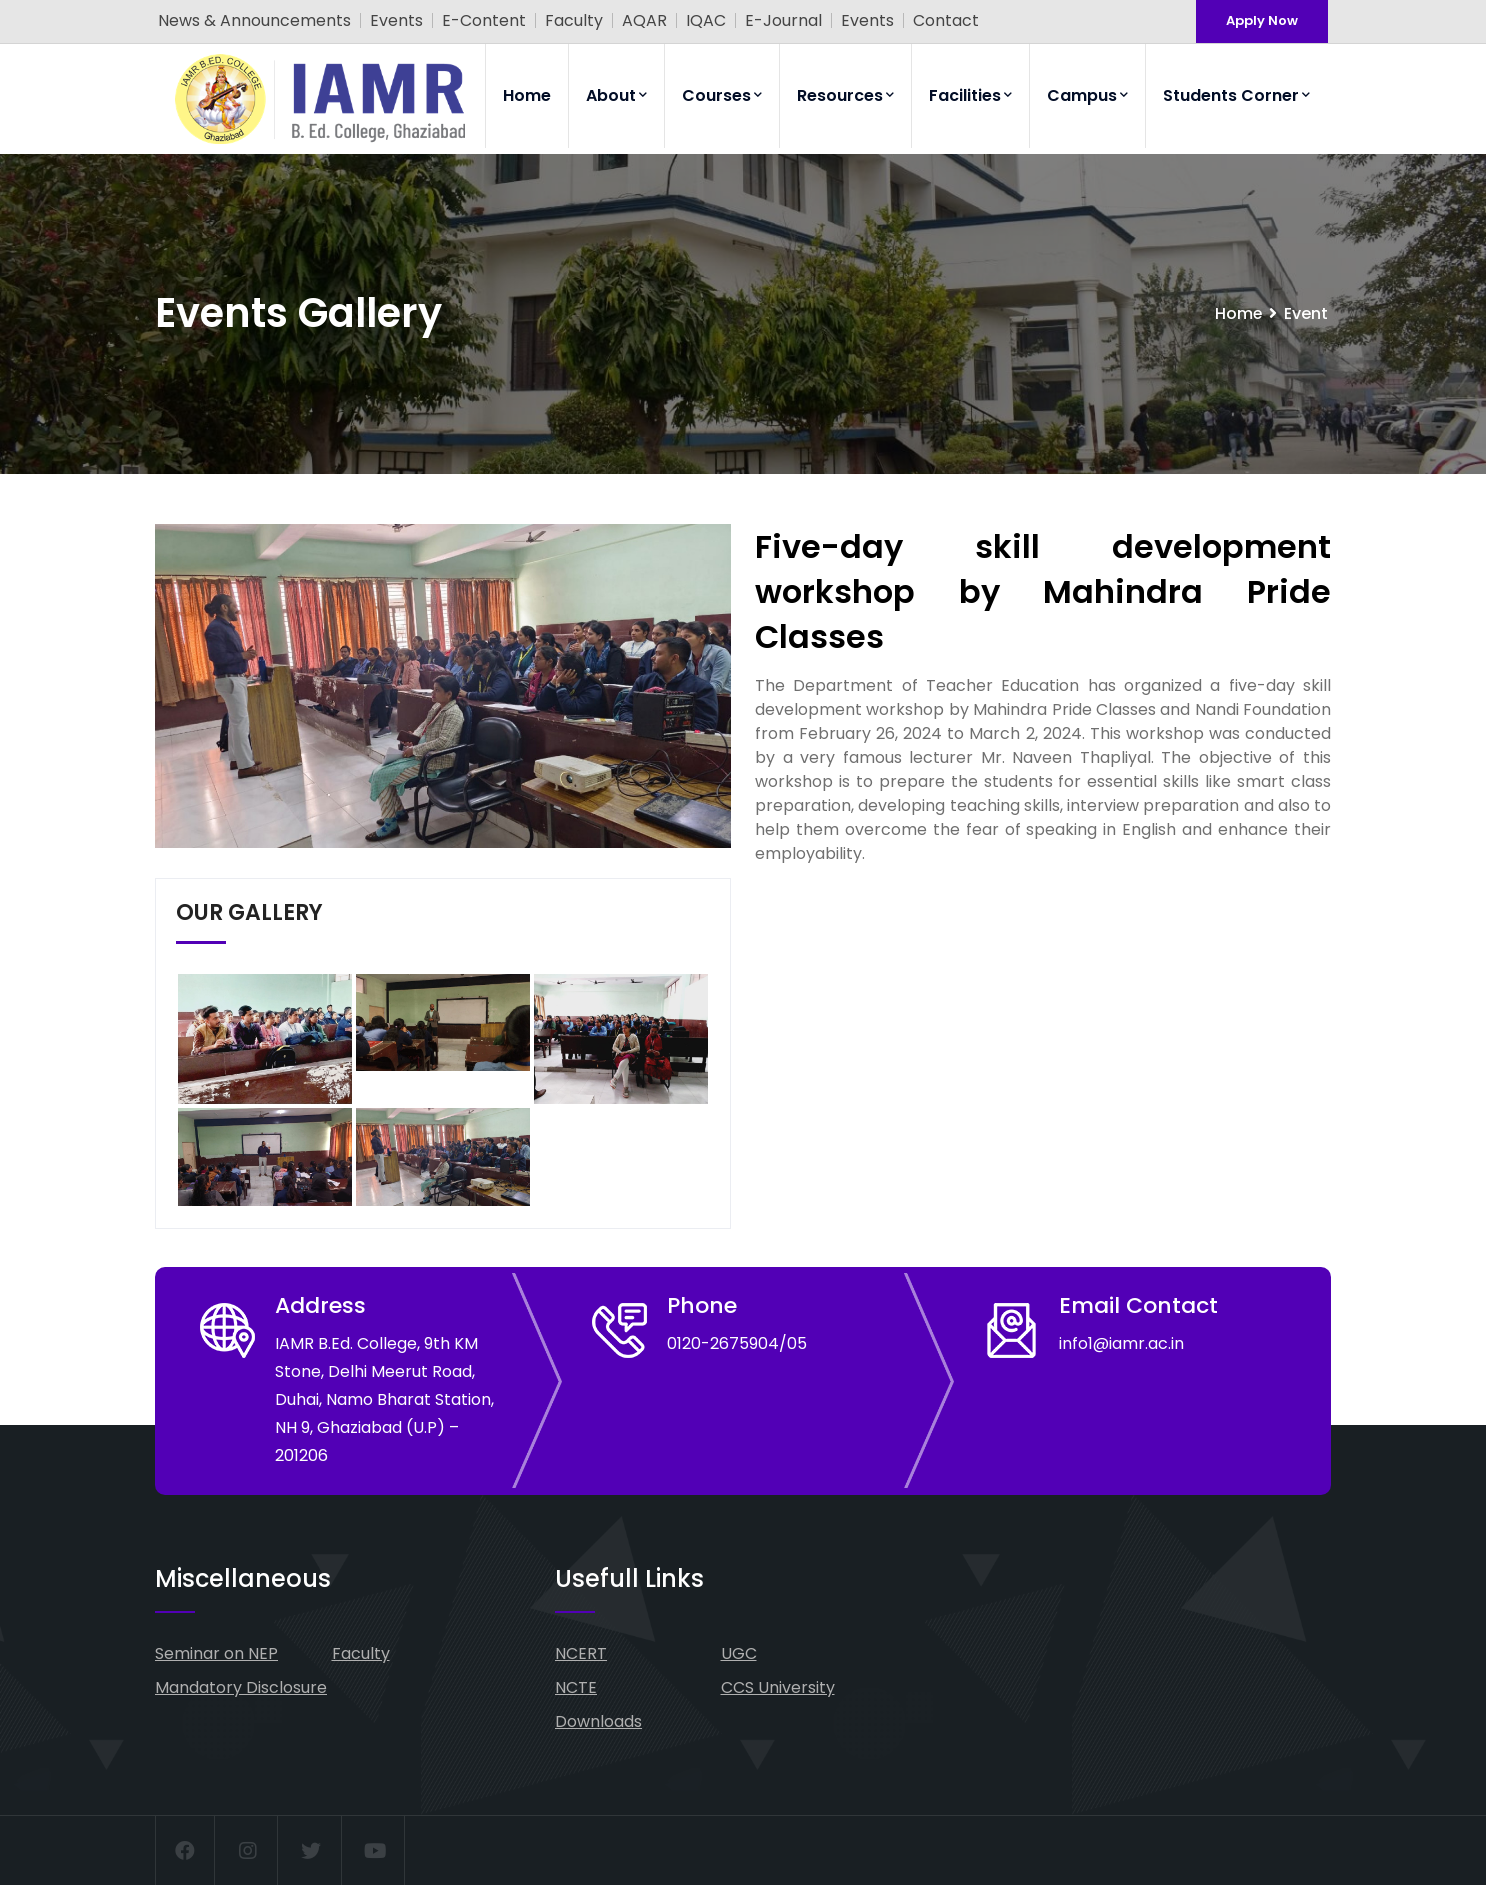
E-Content (484, 20)
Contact (946, 20)
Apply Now (1262, 20)
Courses (722, 95)
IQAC (706, 20)
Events (396, 20)
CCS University (778, 1687)
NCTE (576, 1687)
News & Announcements (254, 20)
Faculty (574, 20)
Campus (1087, 95)
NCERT (581, 1653)
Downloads (598, 1721)
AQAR (644, 20)
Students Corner (1236, 95)
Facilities (970, 95)
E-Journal (783, 20)
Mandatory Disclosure (241, 1687)
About (616, 95)
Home (527, 95)
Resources (845, 95)
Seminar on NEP (216, 1653)
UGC (739, 1653)
